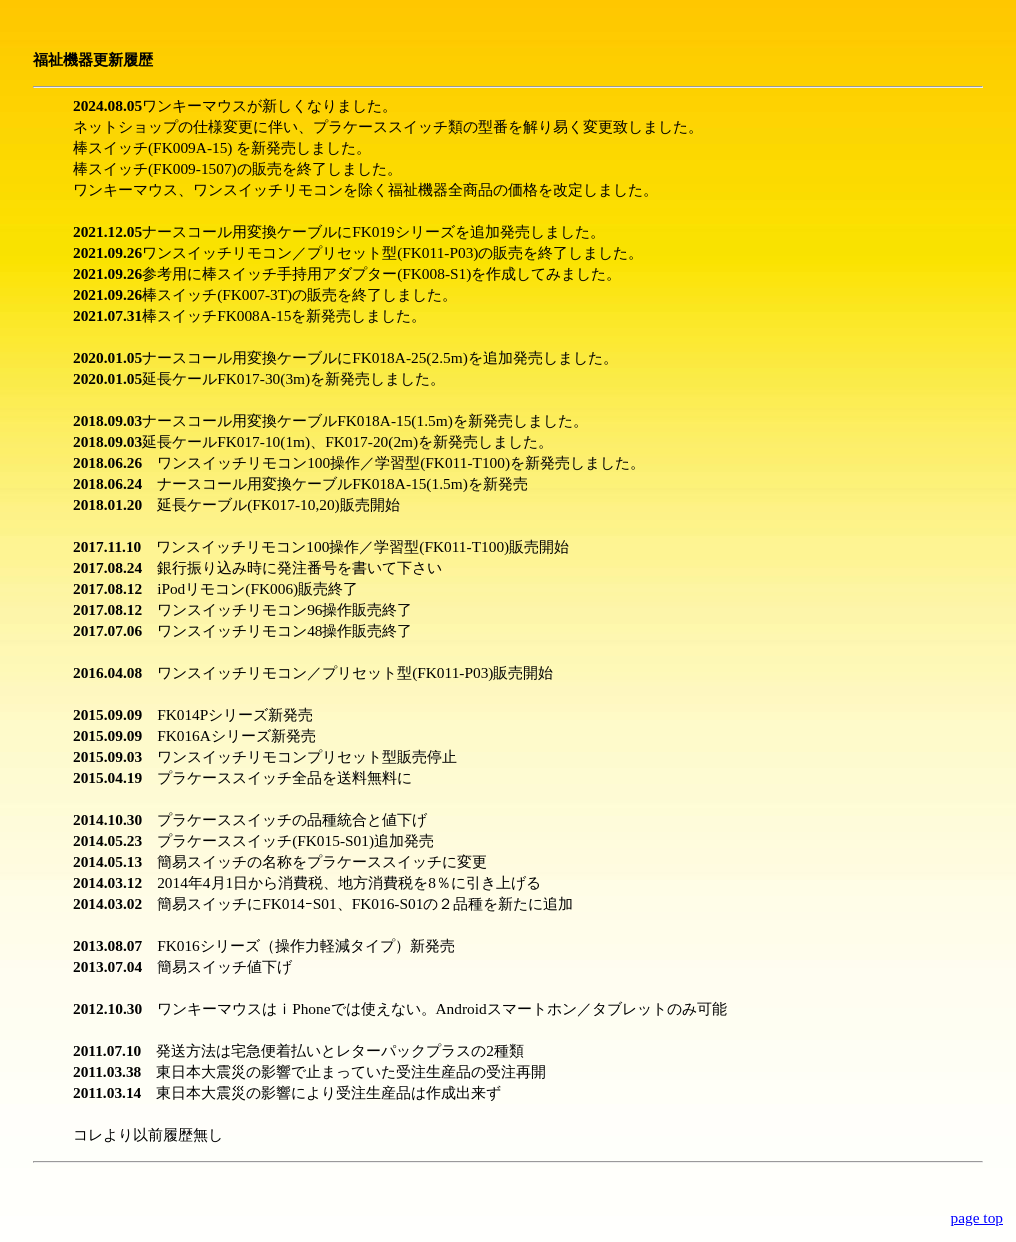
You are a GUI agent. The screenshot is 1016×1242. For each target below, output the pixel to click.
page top (977, 1217)
